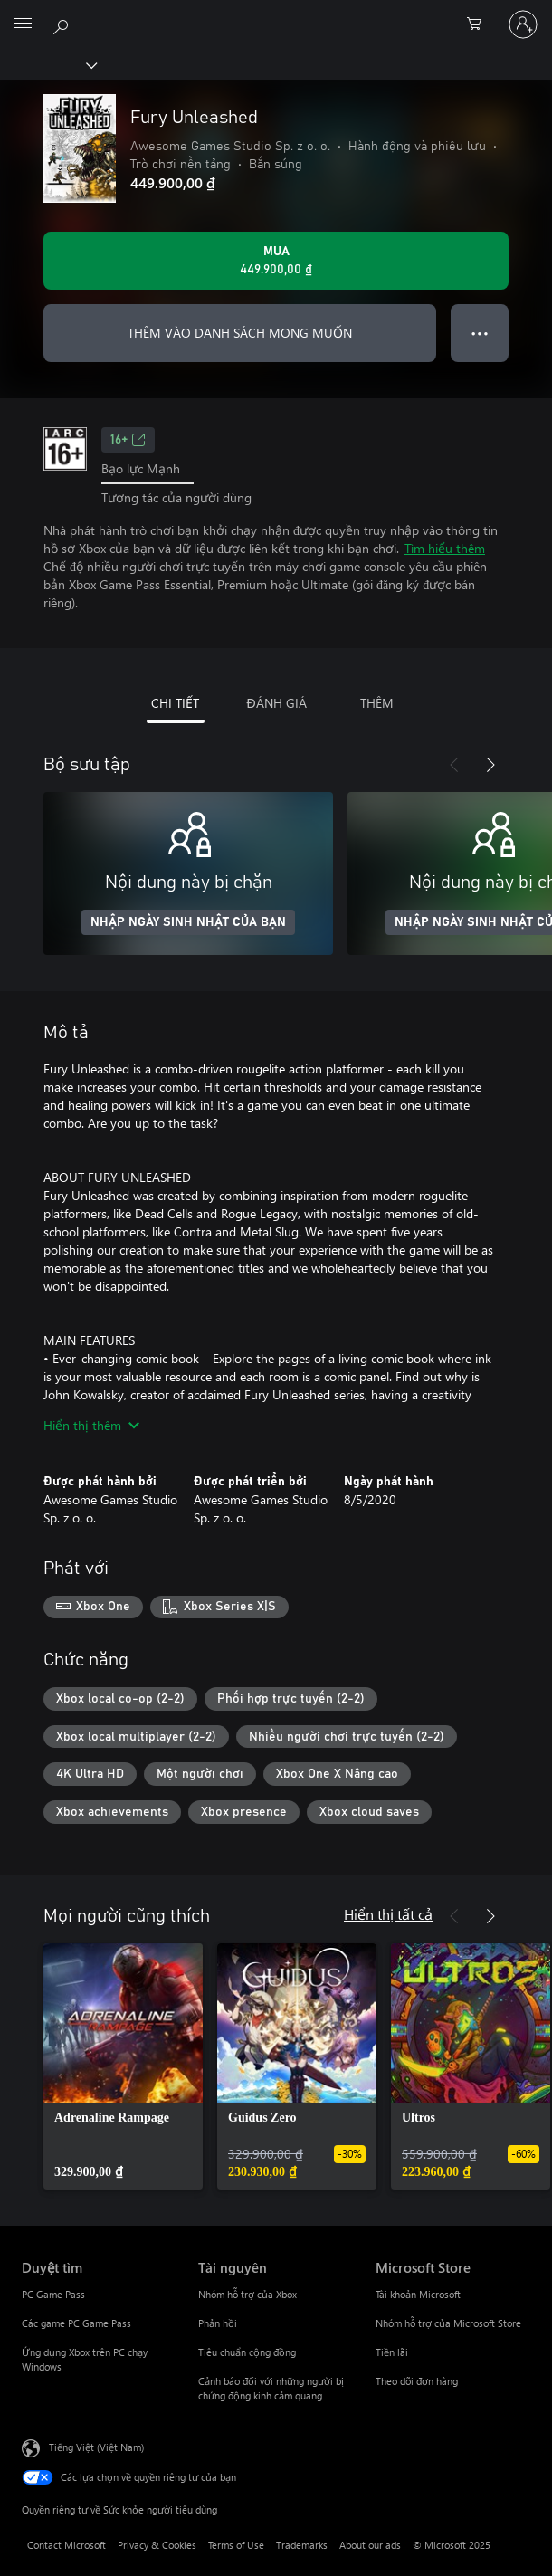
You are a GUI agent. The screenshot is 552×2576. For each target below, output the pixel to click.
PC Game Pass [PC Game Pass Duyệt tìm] (53, 2294)
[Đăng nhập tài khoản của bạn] (523, 24)
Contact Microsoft (66, 2545)
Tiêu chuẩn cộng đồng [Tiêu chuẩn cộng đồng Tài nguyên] (247, 2352)
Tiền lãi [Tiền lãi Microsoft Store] (392, 2352)
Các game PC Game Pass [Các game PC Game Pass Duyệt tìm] (76, 2323)
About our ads (370, 2545)
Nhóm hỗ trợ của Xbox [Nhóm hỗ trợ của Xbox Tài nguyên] (247, 2294)
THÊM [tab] (377, 702)
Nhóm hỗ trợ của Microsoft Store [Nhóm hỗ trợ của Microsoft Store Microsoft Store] (448, 2323)
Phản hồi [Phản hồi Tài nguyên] (217, 2323)
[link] (123, 2066)
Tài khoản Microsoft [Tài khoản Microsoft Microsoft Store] (418, 2294)
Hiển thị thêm (91, 1425)
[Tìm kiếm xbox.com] (63, 23)
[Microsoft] (275, 13)
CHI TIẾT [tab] (175, 702)
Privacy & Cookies (157, 2545)
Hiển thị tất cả (388, 1913)
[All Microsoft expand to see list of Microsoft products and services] (22, 24)
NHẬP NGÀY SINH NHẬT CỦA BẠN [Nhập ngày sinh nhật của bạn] (188, 922)
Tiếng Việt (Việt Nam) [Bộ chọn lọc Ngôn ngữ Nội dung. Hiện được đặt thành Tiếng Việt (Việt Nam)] (96, 2446)
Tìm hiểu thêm (444, 548)
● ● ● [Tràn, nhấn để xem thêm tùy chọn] (480, 333)
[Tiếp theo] (490, 765)
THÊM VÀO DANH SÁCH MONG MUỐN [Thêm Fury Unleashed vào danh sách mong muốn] (240, 332)
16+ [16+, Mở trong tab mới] (128, 440)
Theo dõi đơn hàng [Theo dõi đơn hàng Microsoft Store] (417, 2381)
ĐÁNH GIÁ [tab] (276, 702)
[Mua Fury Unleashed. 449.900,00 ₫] (276, 261)
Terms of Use (236, 2545)
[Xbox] (47, 64)
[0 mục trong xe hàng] (479, 24)
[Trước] (454, 765)
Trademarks (302, 2545)
